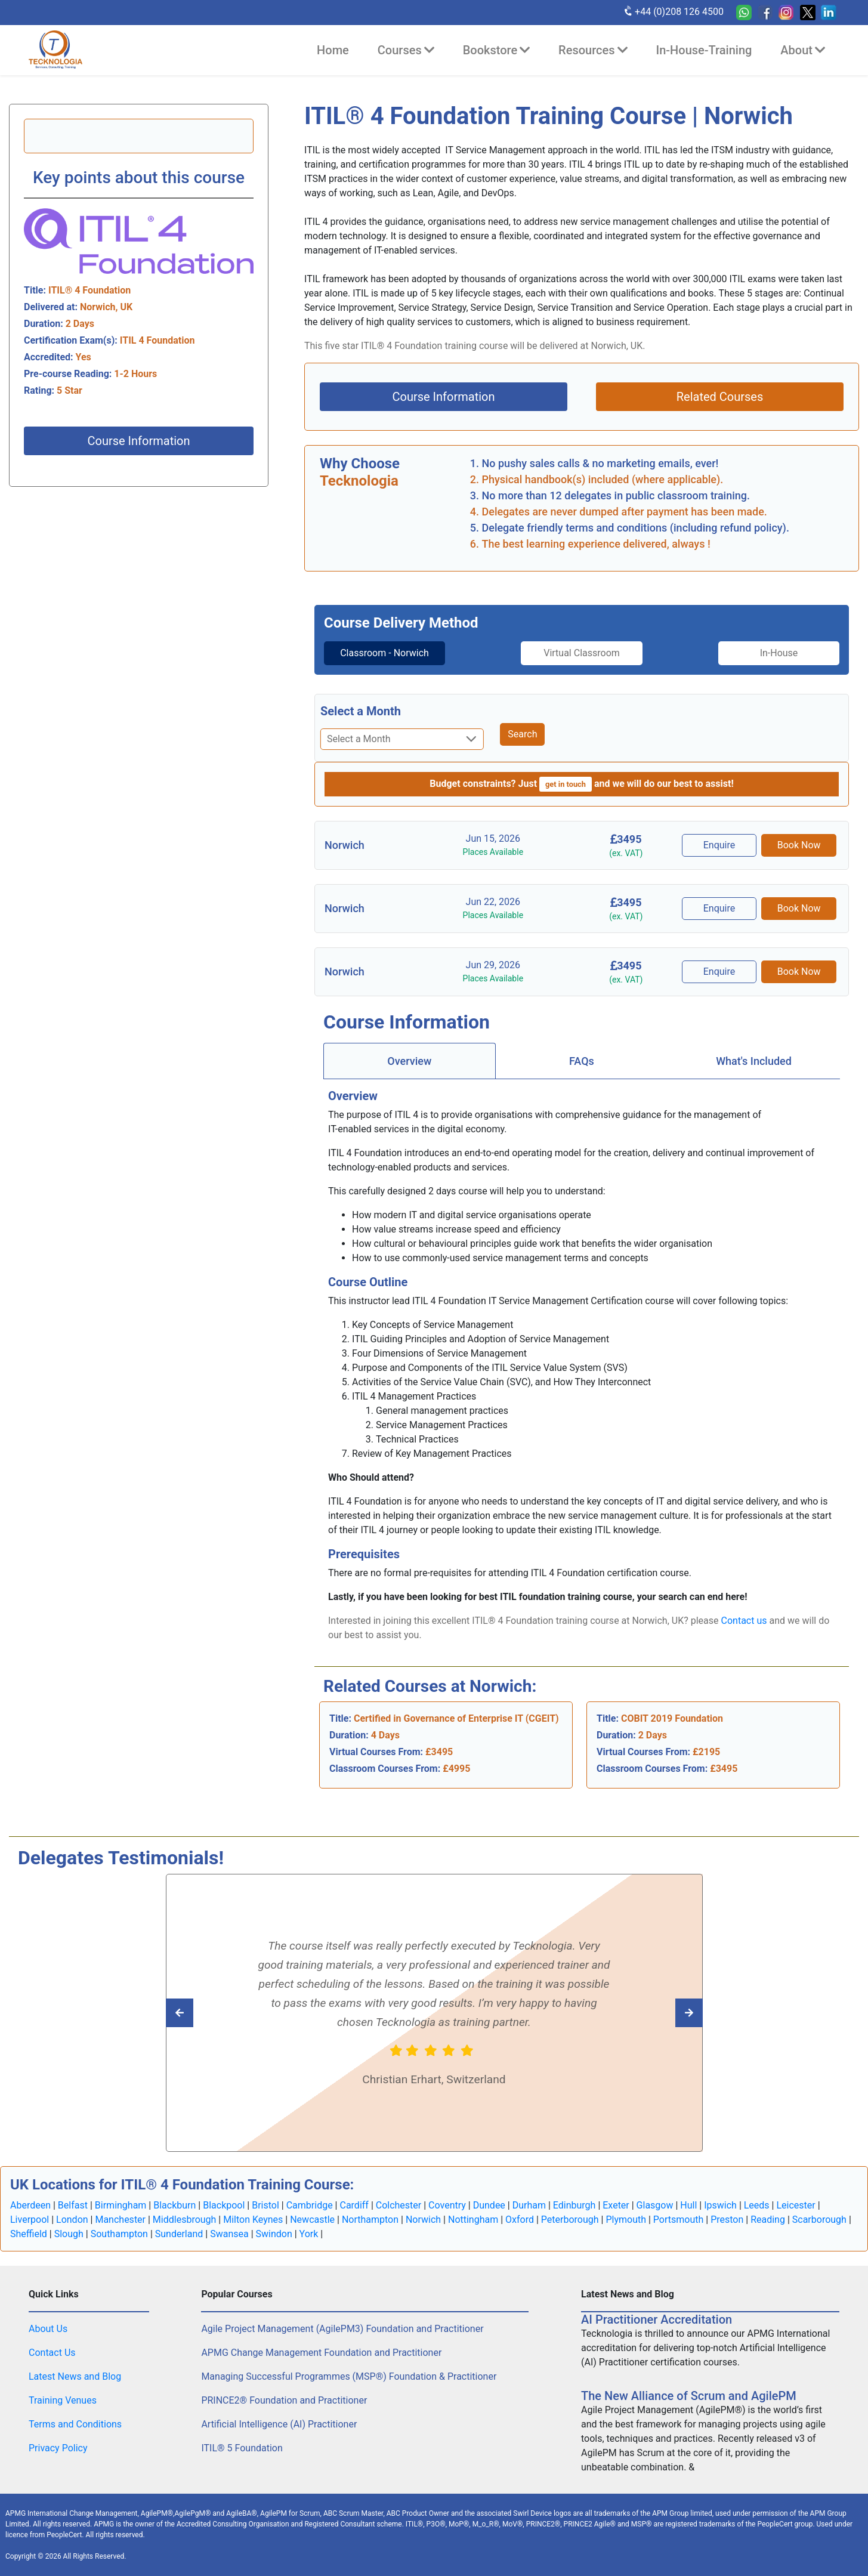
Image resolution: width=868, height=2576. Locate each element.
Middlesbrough (185, 2219)
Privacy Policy (58, 2448)
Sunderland (179, 2234)
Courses (406, 50)
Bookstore (496, 50)
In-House (779, 653)
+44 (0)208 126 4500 (673, 11)
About (802, 50)
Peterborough (570, 2219)
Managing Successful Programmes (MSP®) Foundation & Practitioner (348, 2376)
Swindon (274, 2234)
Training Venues (63, 2400)
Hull (688, 2205)
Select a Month (360, 711)
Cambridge (309, 2205)
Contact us (744, 1620)
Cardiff (353, 2205)
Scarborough (819, 2219)
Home (333, 50)
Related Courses (720, 397)
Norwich (423, 2219)
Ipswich (720, 2205)
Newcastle (312, 2219)
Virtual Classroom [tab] (581, 653)
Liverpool (29, 2219)
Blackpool (224, 2205)
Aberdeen (30, 2205)
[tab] (384, 653)
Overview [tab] (409, 1061)
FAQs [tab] (581, 1061)
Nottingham (473, 2219)
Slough (69, 2234)
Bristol (265, 2205)
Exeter (616, 2205)
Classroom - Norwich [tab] (384, 653)
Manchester (120, 2219)
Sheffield (28, 2234)
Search (522, 734)
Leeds (757, 2205)
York (309, 2234)
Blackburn (174, 2205)
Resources (592, 50)
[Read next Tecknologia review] (206, 2013)
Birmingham (121, 2205)
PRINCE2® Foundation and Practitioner (284, 2400)
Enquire (719, 845)
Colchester (399, 2205)
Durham (529, 2205)
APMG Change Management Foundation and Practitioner (321, 2352)
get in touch (565, 784)
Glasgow (655, 2205)
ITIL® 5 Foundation (241, 2448)
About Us (48, 2328)
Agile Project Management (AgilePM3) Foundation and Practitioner (342, 2328)
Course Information (138, 441)
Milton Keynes (253, 2219)
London (72, 2219)
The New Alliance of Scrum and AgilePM (688, 2396)
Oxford (519, 2219)
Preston (727, 2219)
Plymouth (626, 2219)
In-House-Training (704, 50)
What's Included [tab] (754, 1061)
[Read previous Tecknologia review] (662, 2013)
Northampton (370, 2219)
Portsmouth (678, 2219)
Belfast (73, 2205)
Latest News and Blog (75, 2376)
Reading (767, 2219)
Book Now (799, 845)
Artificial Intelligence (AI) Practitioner (279, 2424)
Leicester (795, 2205)
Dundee (489, 2205)
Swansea (229, 2234)
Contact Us (52, 2352)
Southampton (119, 2234)
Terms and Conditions (75, 2424)
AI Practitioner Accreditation (656, 2319)
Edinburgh (574, 2205)
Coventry (447, 2205)
